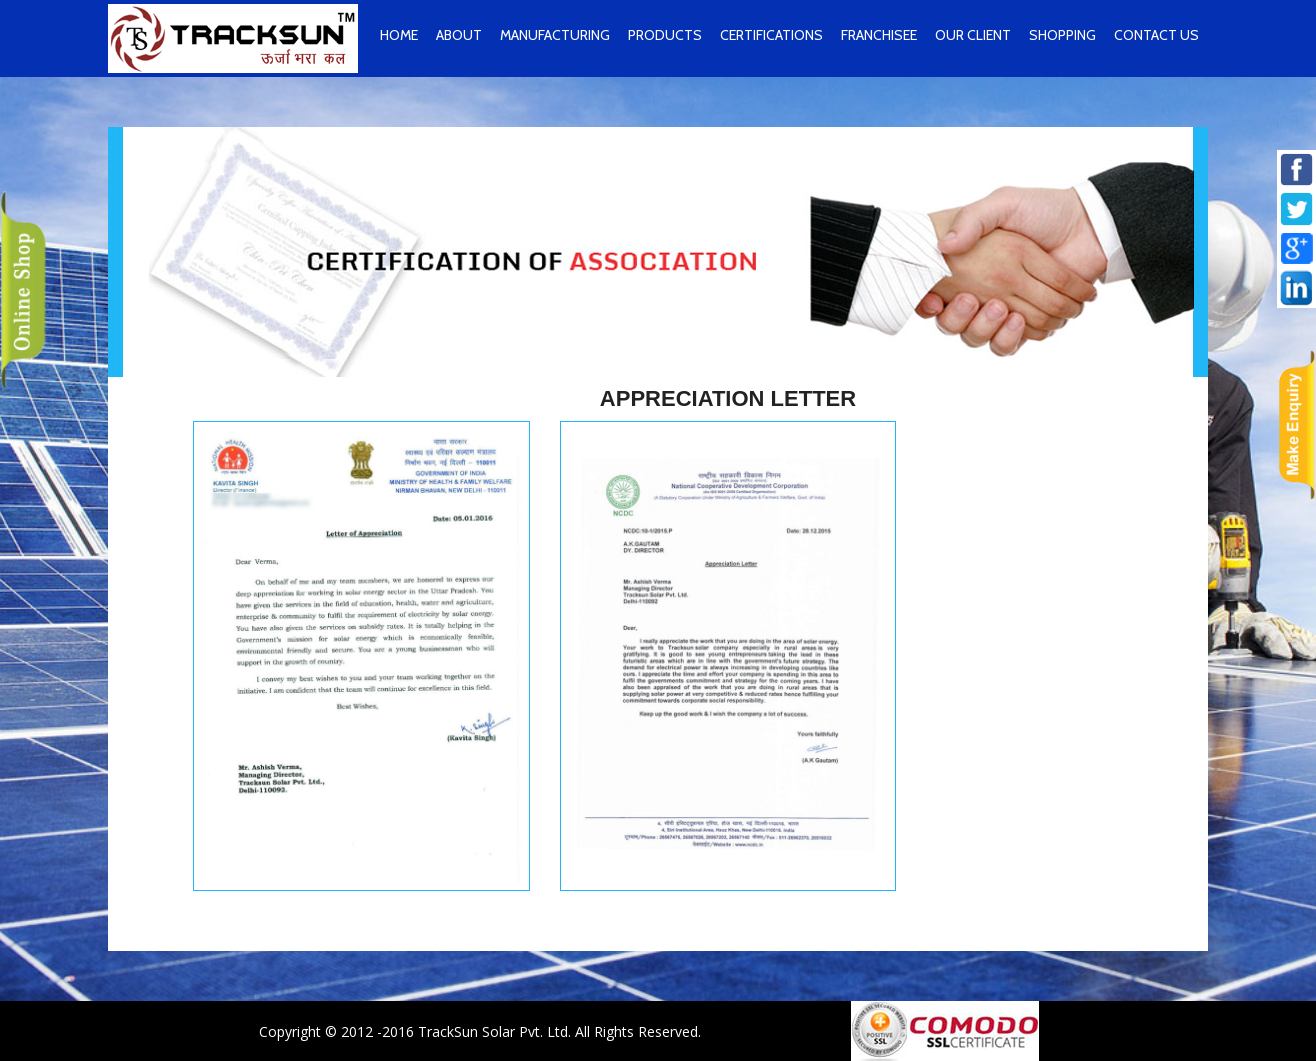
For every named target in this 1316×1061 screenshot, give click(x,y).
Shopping (1062, 35)
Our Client (973, 35)
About (459, 35)
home (399, 35)
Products (665, 35)
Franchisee (879, 35)
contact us (1156, 35)
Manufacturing (555, 35)
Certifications (771, 35)
